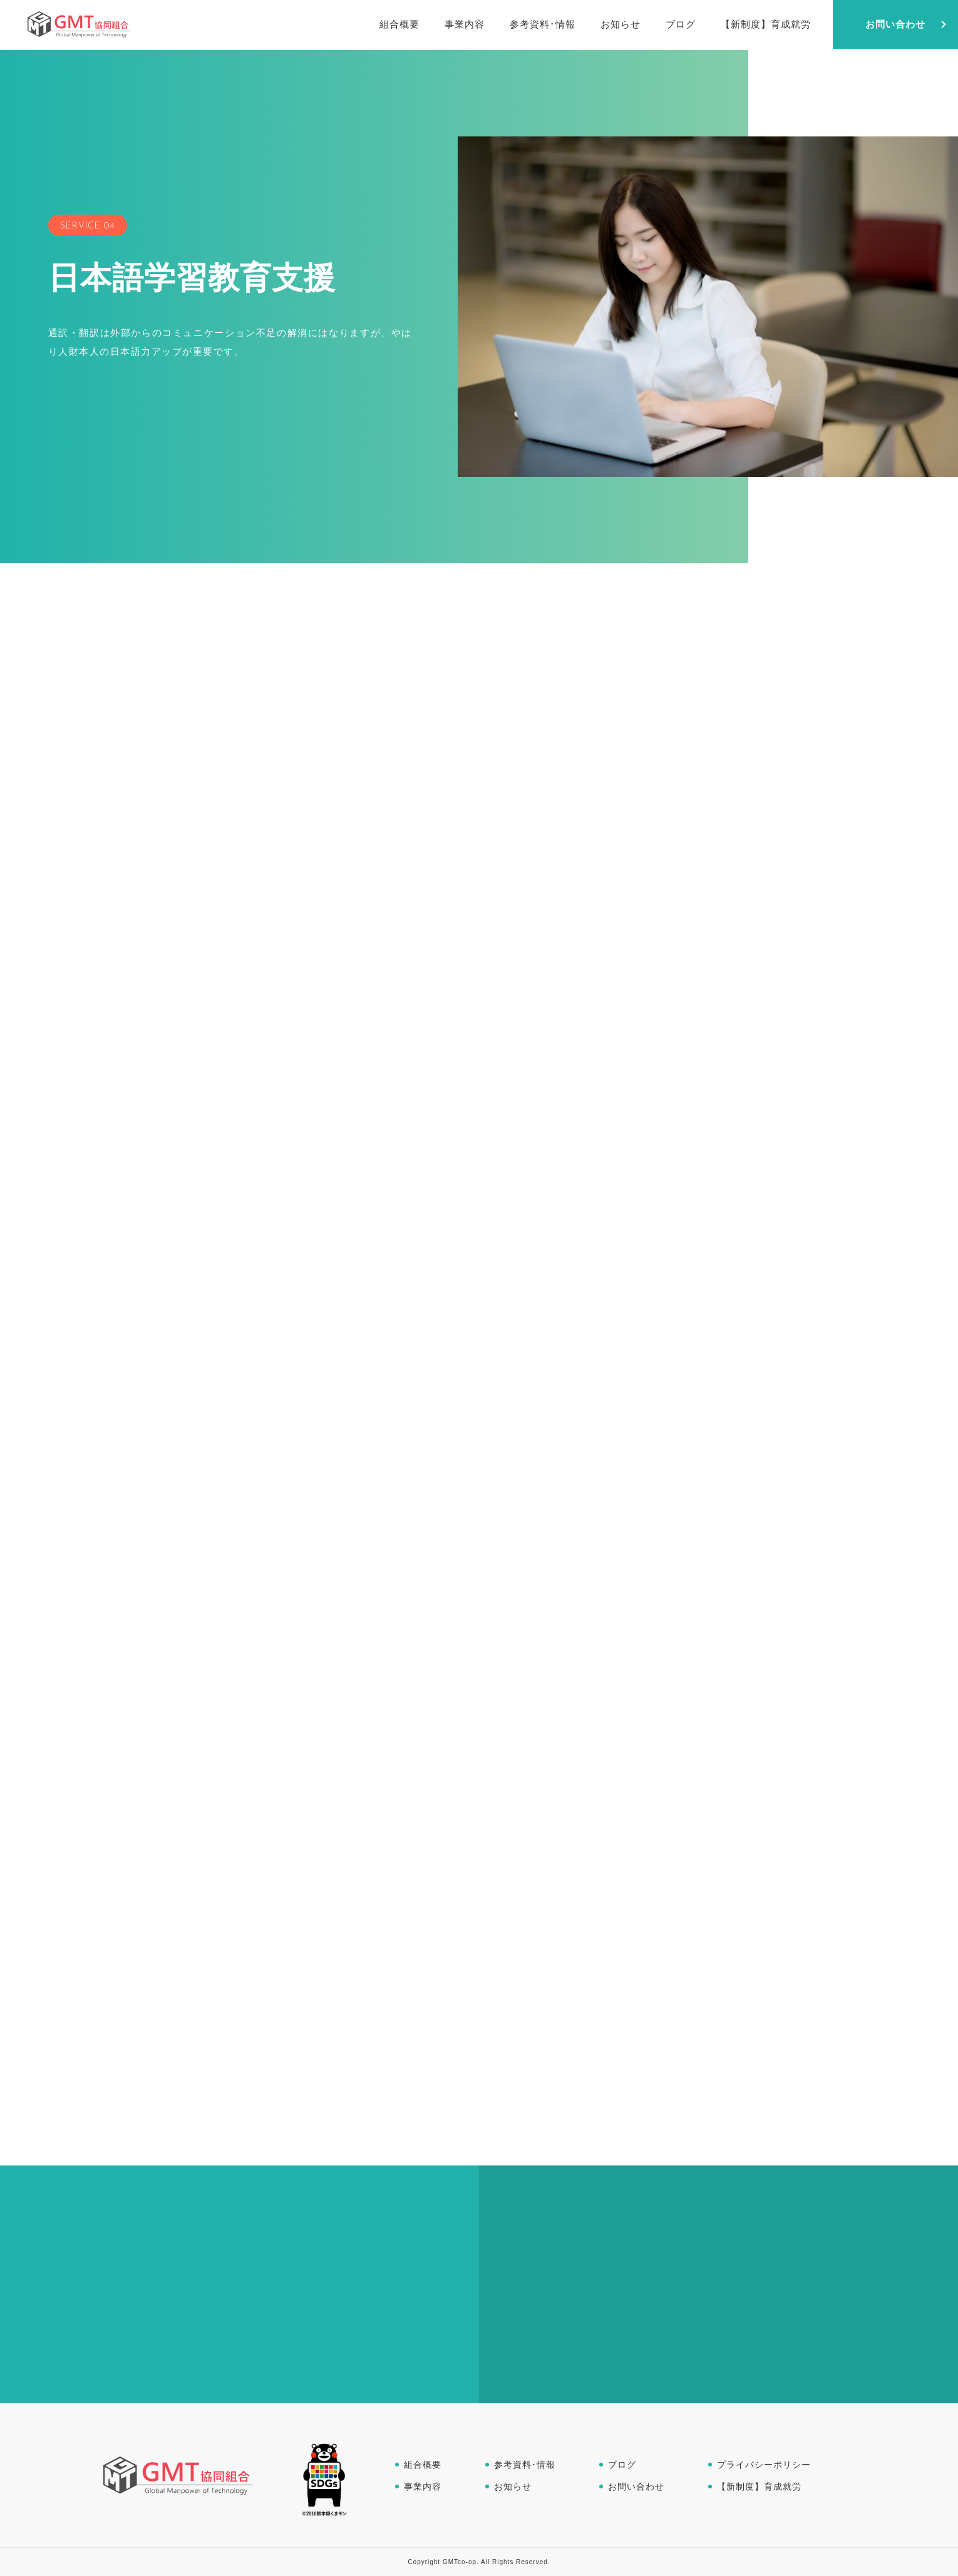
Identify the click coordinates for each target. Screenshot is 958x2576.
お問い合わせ (636, 2486)
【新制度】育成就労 (759, 2486)
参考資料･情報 (524, 2465)
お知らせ (513, 2486)
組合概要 (422, 2465)
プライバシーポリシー (764, 2465)
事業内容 (422, 2486)
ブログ (622, 2465)
